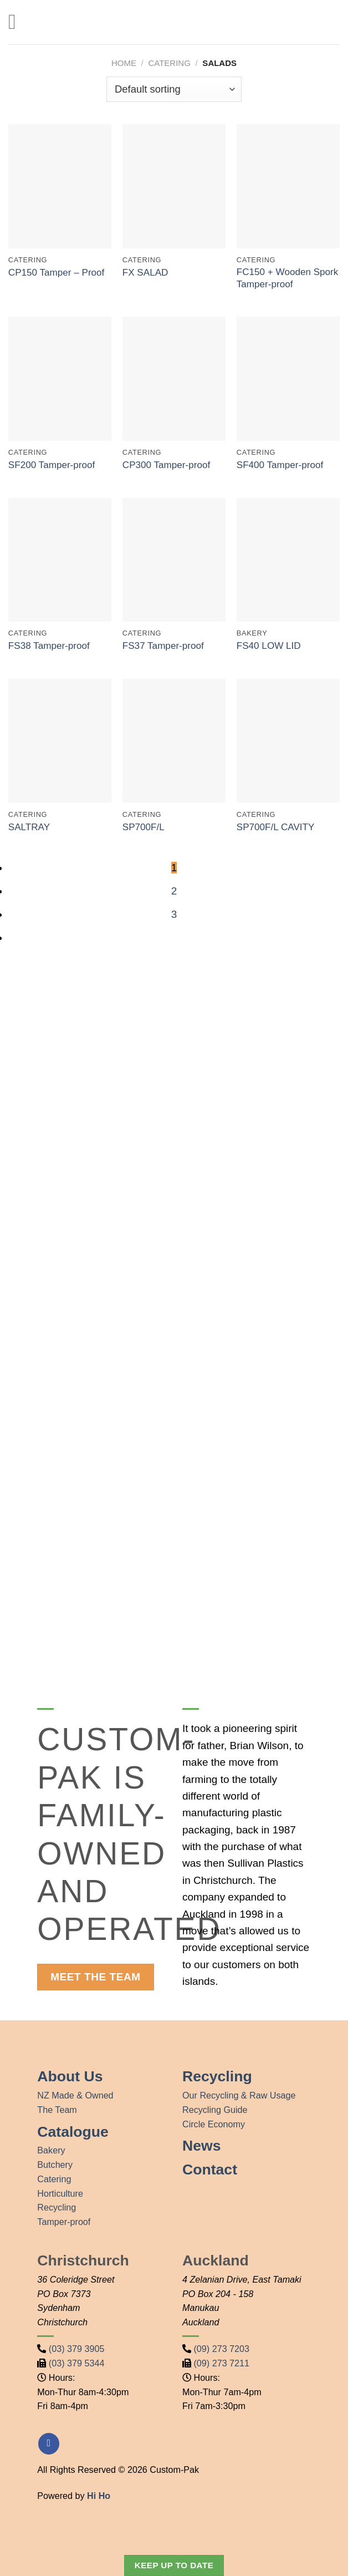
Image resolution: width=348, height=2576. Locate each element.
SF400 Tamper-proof (280, 465)
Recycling (56, 2207)
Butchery (55, 2164)
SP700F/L (143, 827)
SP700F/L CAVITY (276, 827)
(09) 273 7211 (222, 2363)
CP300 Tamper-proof (166, 465)
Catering (54, 2179)
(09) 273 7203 (222, 2349)
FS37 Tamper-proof (163, 646)
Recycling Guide (215, 2110)
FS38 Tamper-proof (49, 646)
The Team (56, 2110)
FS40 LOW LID (269, 646)
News (201, 2145)
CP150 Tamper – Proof (56, 272)
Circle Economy (213, 2124)
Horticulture (60, 2193)
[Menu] (18, 22)
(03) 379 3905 (77, 2349)
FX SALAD (145, 272)
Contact (209, 2169)
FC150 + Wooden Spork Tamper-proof (288, 278)
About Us (70, 2076)
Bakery (51, 2150)
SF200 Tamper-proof (51, 465)
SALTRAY (29, 827)
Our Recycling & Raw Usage (239, 2095)
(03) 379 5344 (77, 2363)
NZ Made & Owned (75, 2095)
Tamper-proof (63, 2222)
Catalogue (73, 2131)
